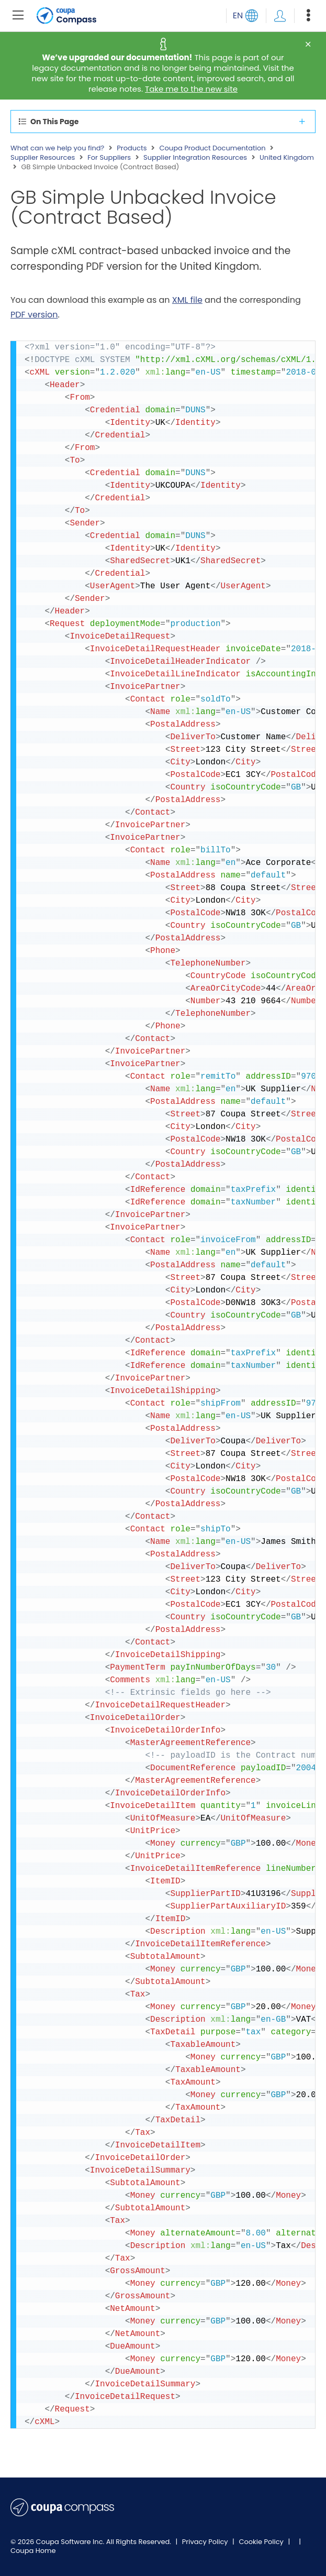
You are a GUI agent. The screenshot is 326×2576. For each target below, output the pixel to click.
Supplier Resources (42, 157)
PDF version (34, 315)
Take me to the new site (191, 88)
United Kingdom (287, 157)
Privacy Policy (206, 2542)
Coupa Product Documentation (212, 148)
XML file (187, 300)
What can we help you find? (57, 148)
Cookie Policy (262, 2542)
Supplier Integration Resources (195, 157)
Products (132, 148)
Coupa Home (33, 2551)
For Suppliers (109, 157)
